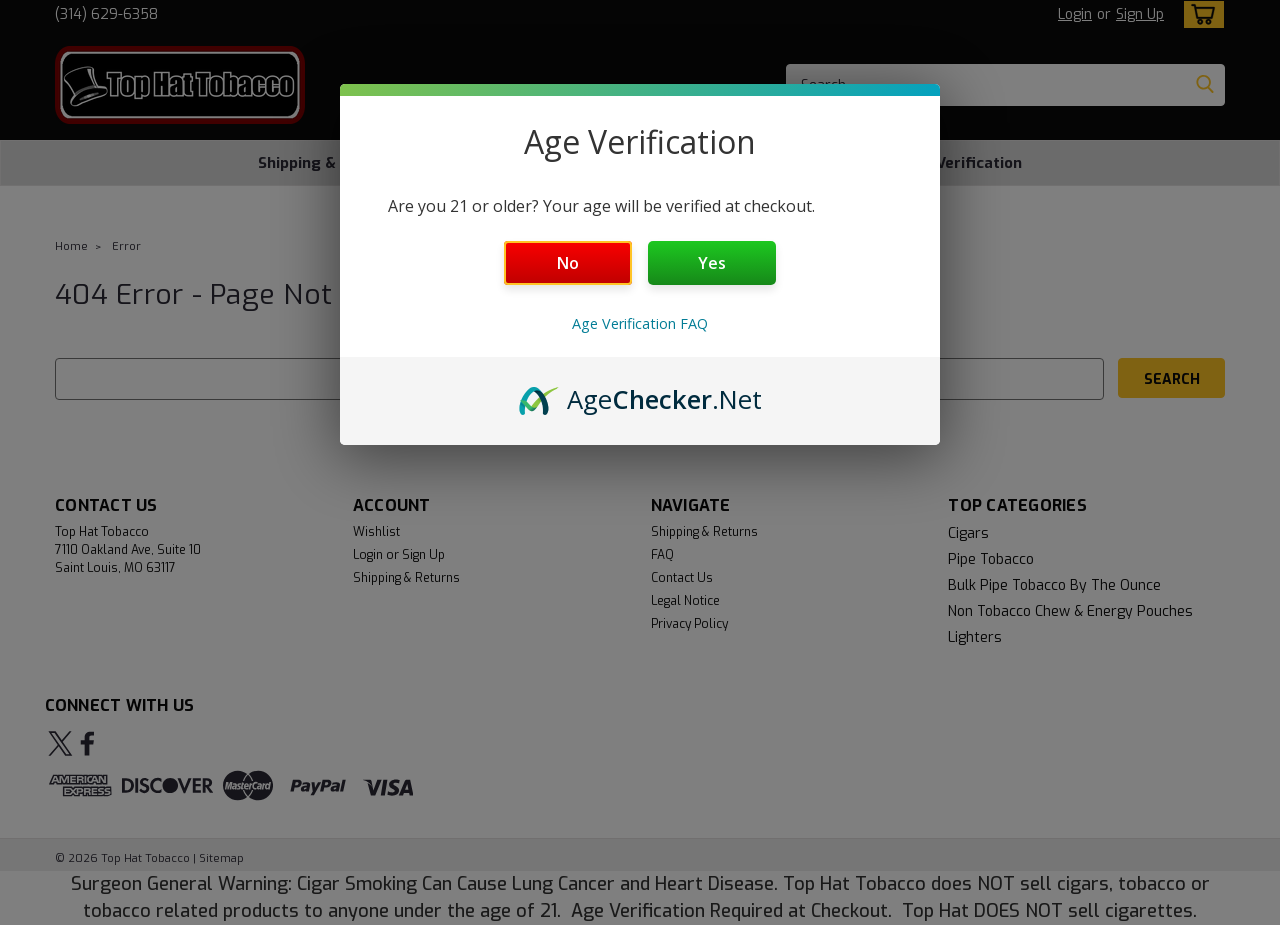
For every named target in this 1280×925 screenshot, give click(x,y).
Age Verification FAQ (640, 323)
